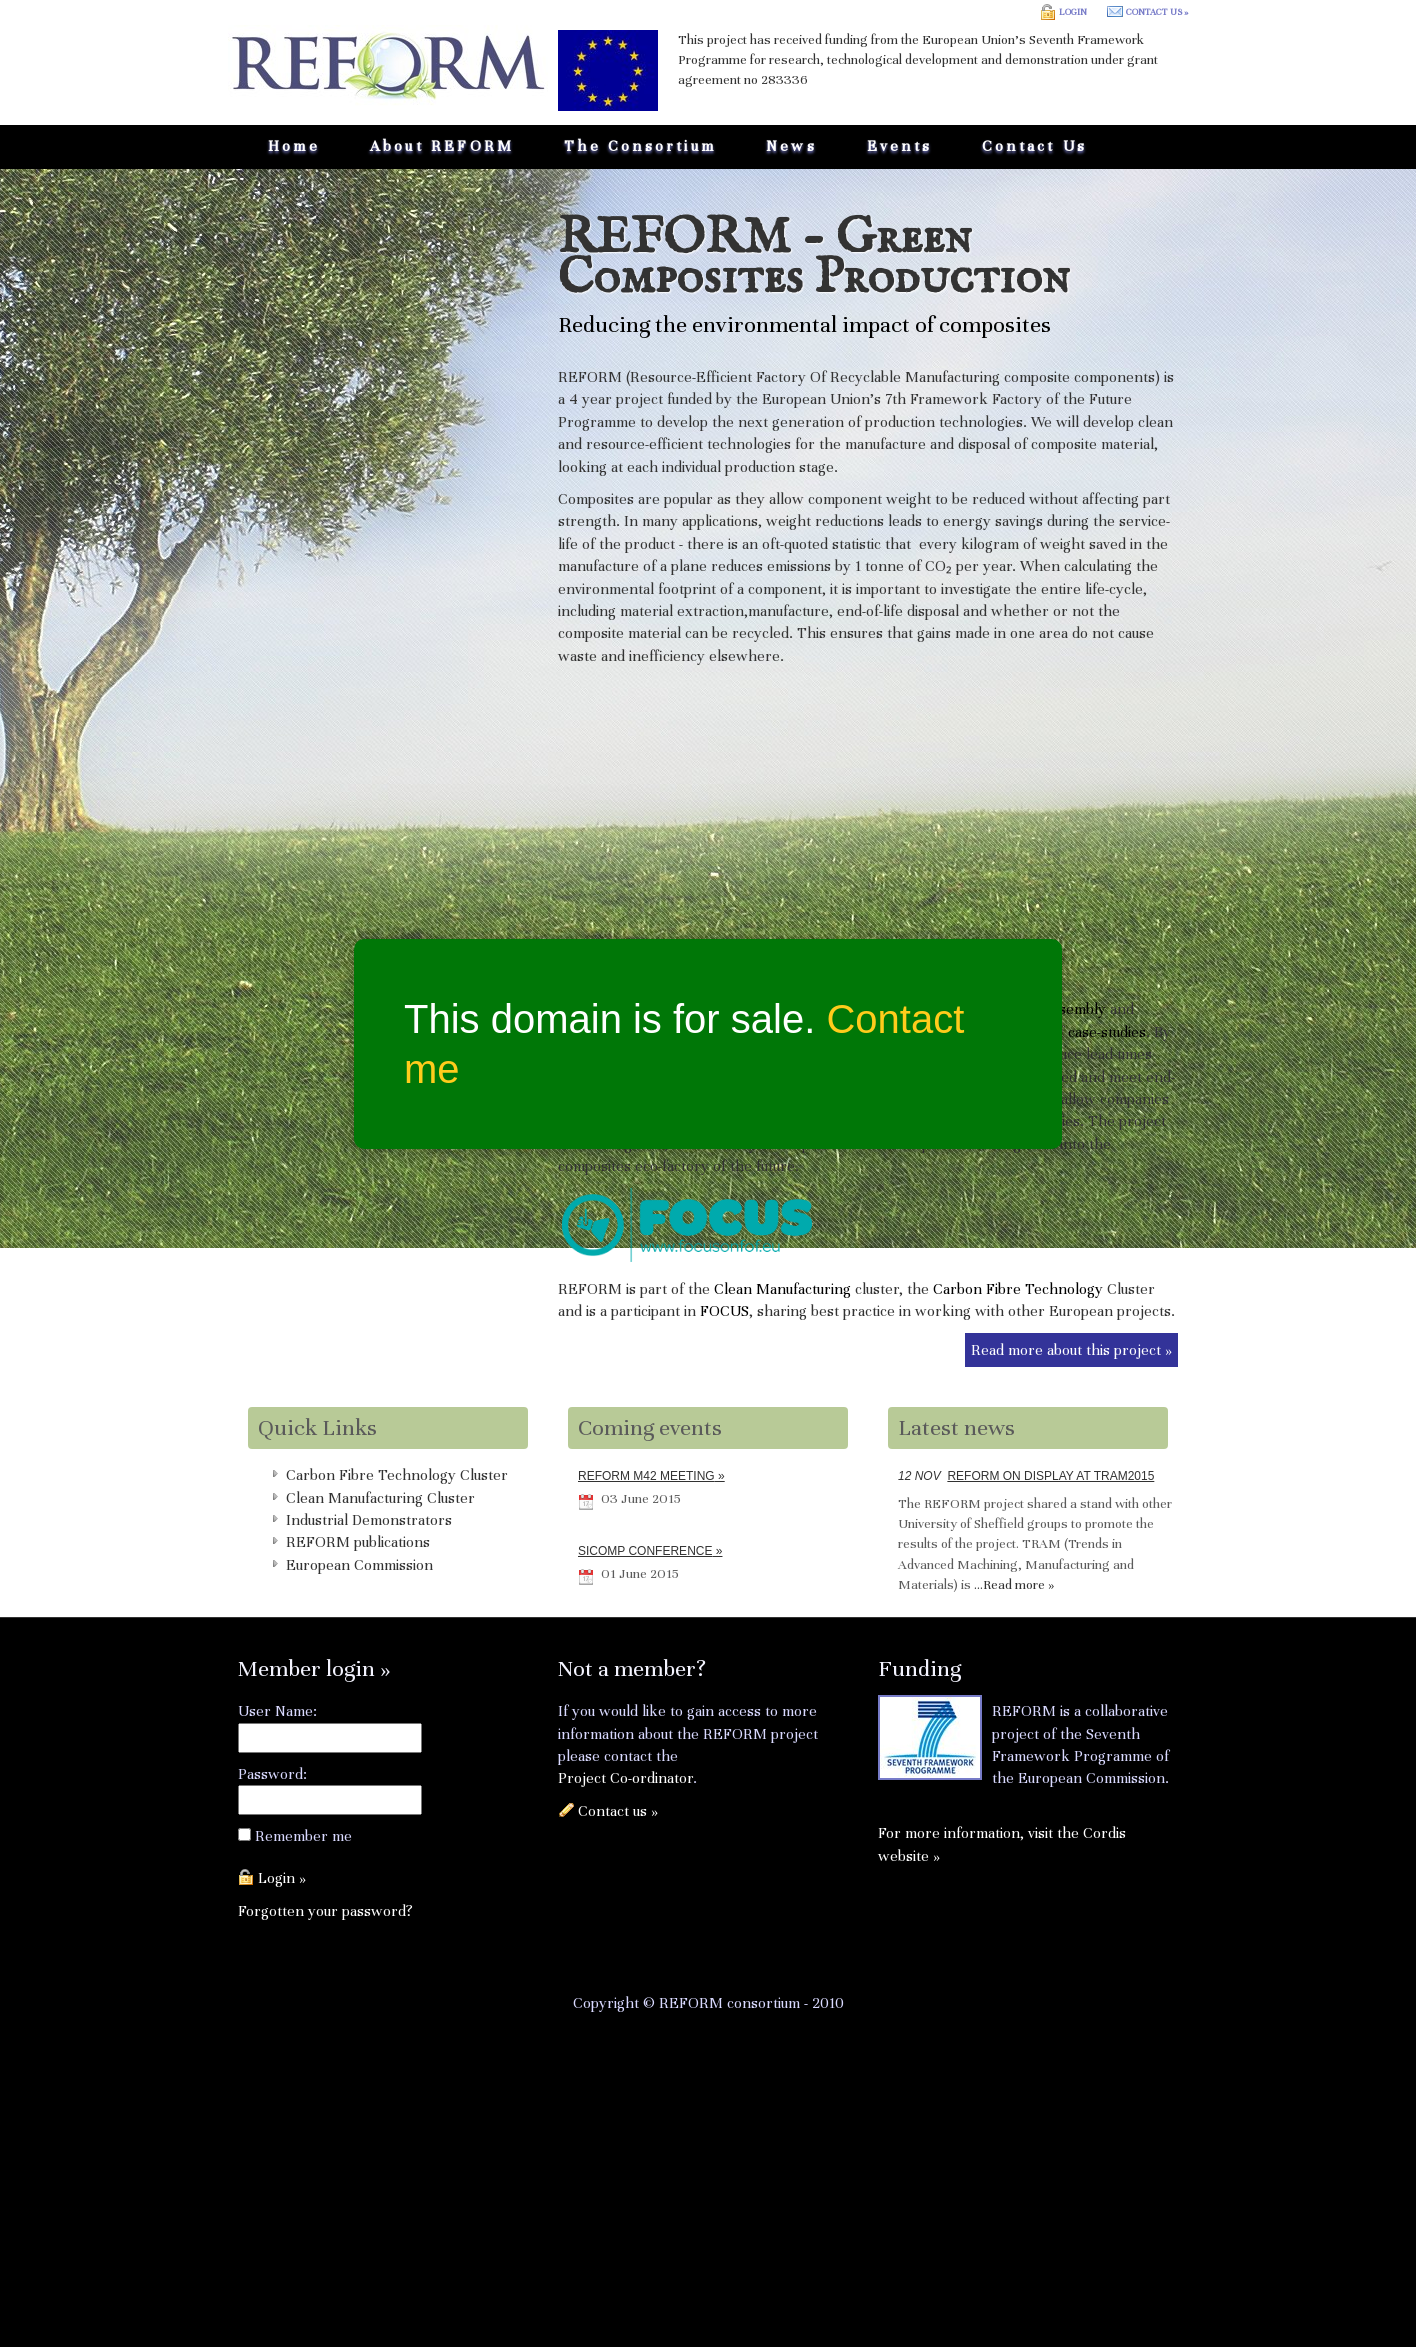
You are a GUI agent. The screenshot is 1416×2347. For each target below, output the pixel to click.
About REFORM (442, 146)
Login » (282, 1878)
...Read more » (1014, 1584)
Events (899, 146)
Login (1073, 12)
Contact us (1034, 146)
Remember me (303, 1836)
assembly (1075, 1009)
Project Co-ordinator (625, 1778)
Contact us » (1157, 12)
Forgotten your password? (325, 1911)
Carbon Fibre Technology (1018, 1289)
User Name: (277, 1711)
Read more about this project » (1071, 1350)
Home (294, 146)
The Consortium (640, 146)
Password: (272, 1774)
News (791, 146)
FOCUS (724, 1311)
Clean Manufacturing (782, 1289)
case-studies (1107, 1032)
